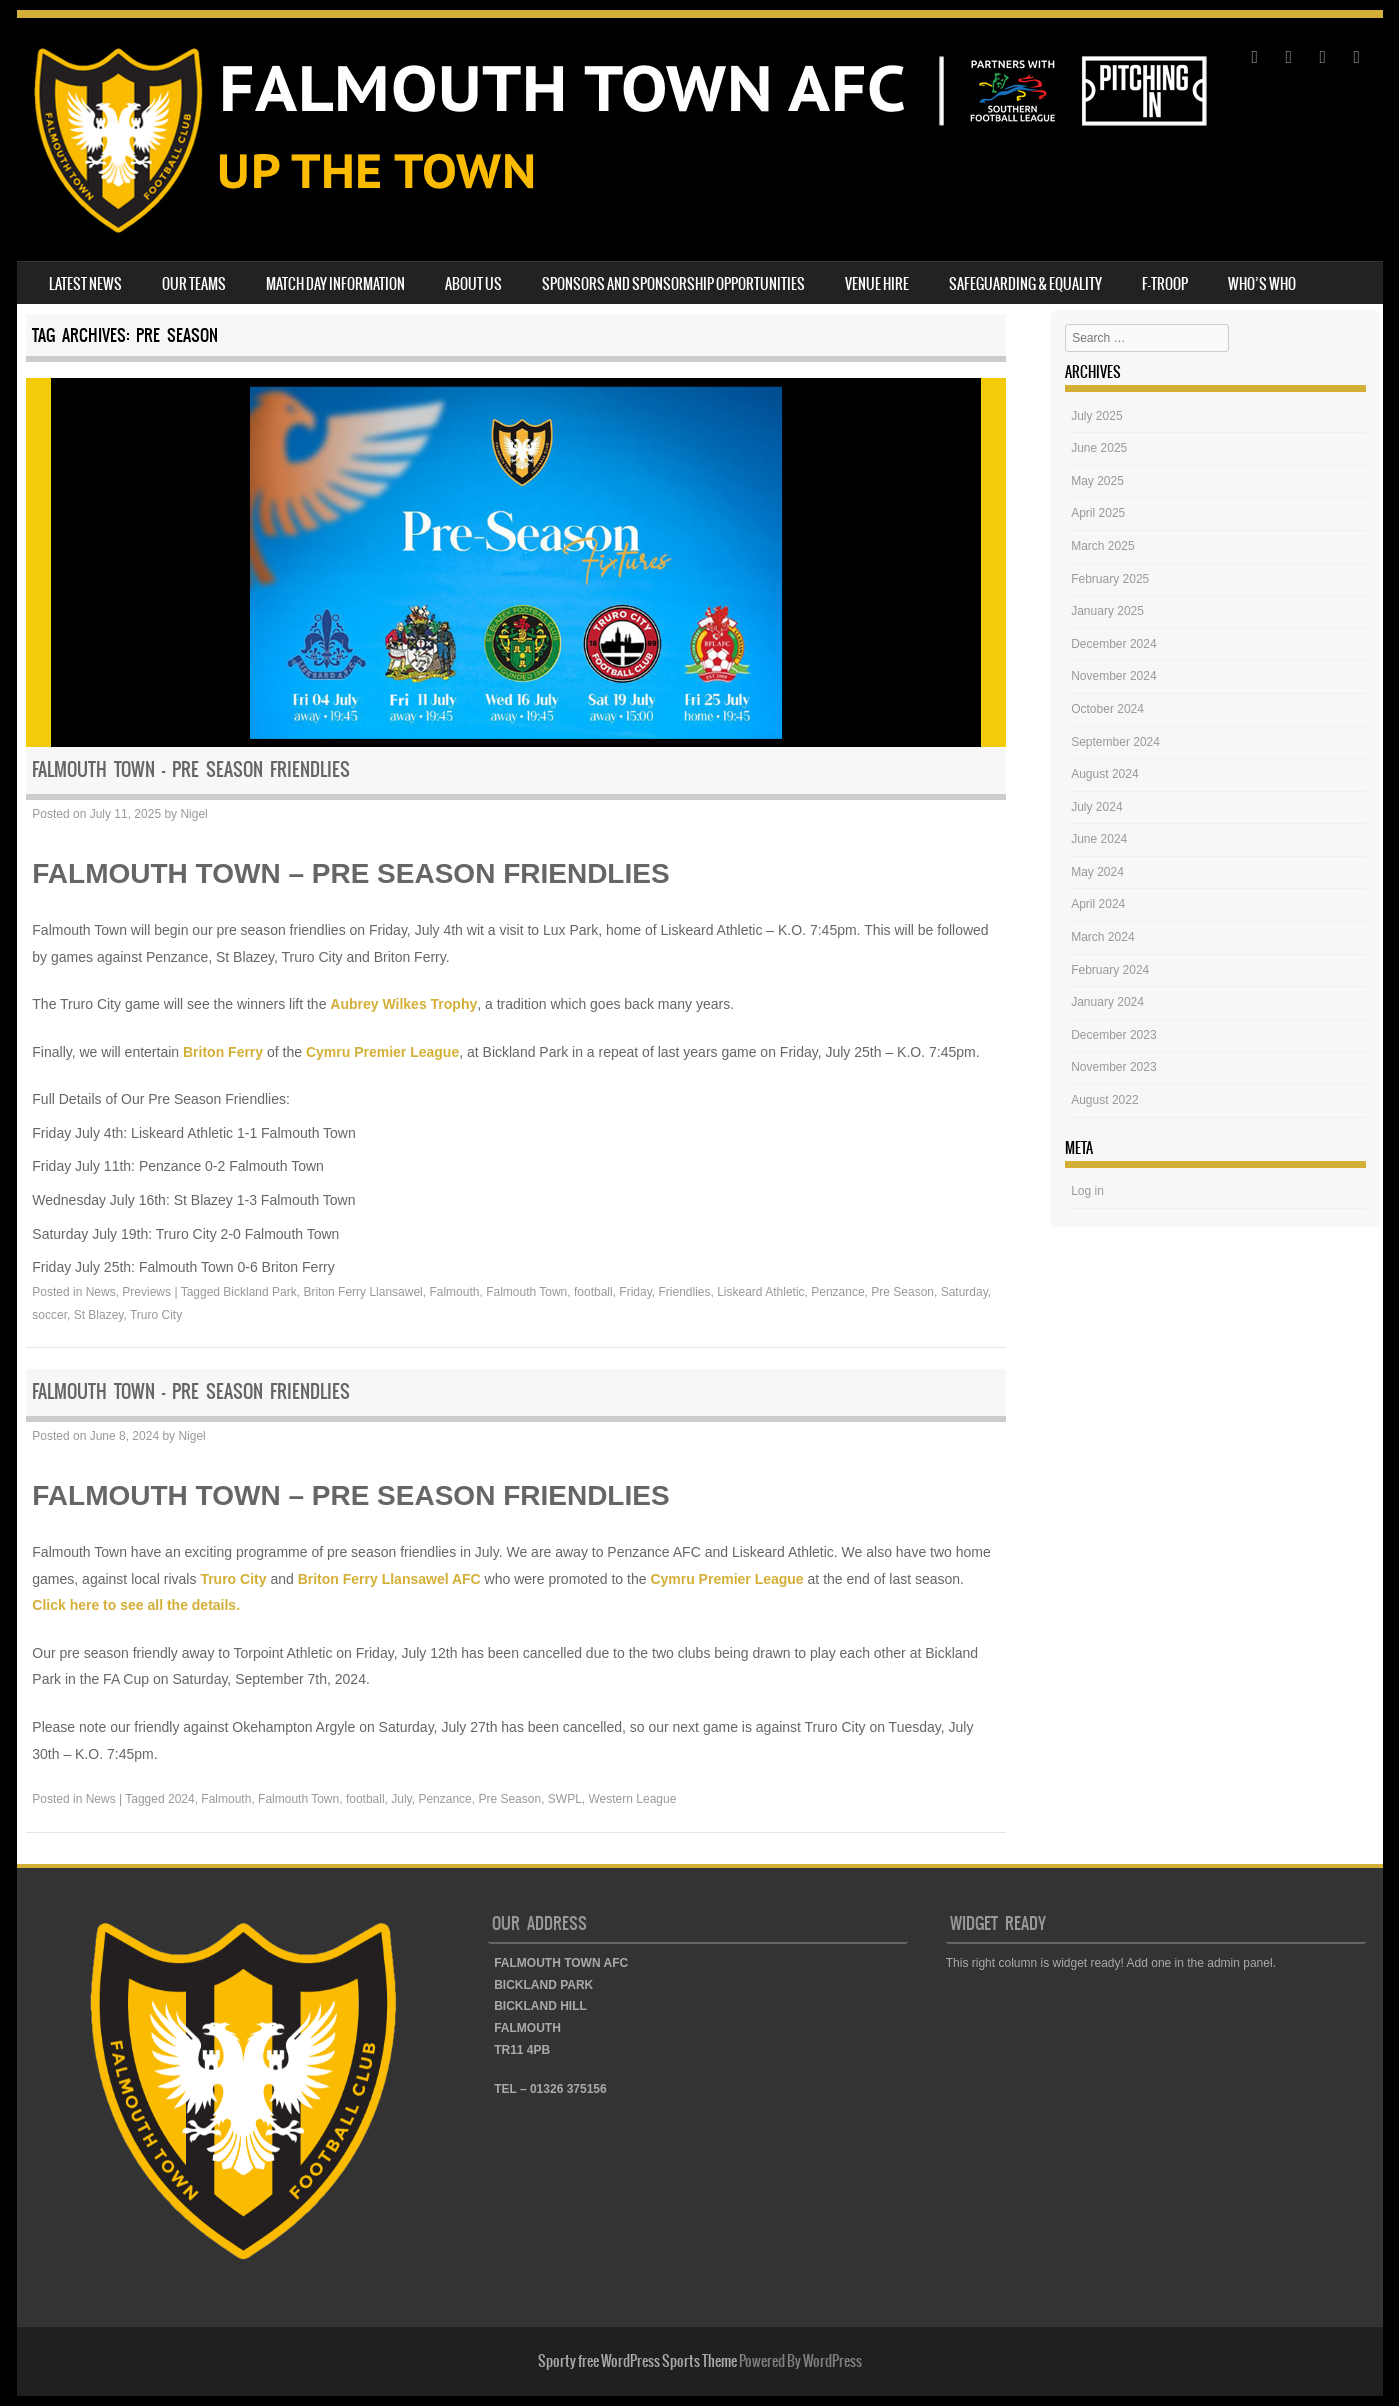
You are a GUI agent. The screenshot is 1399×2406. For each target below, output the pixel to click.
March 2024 (1102, 937)
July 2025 (1096, 416)
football (593, 1292)
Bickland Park (259, 1292)
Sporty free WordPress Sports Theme (637, 2361)
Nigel (193, 814)
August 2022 (1104, 1100)
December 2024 (1113, 644)
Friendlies (684, 1292)
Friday (635, 1292)
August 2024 (1104, 774)
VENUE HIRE (877, 284)
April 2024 (1098, 904)
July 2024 (1096, 807)
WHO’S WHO (1262, 284)
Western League (633, 1799)
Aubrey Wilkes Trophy (403, 1004)
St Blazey (99, 1315)
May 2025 (1097, 481)
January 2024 (1107, 1002)
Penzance (837, 1292)
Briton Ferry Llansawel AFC (389, 1579)
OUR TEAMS (194, 284)
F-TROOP (1165, 284)
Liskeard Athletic (760, 1292)
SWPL (565, 1799)
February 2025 (1110, 579)
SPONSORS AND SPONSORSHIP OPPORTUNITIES (673, 284)
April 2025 (1098, 513)
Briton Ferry (223, 1052)
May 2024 (1097, 872)
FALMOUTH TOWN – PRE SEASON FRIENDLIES (191, 769)
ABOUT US (473, 284)
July (401, 1799)
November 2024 (1113, 676)
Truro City (156, 1315)
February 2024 (1110, 970)
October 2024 (1107, 709)
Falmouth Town (526, 1292)
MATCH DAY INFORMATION (335, 284)
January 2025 (1107, 611)
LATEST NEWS (85, 284)
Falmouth (454, 1292)
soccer (49, 1315)
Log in (1087, 1191)
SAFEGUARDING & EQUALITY (1025, 284)
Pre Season (902, 1292)
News (101, 1292)
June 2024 (1099, 839)
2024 (181, 1799)
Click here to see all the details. (136, 1605)
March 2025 (1102, 546)
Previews (146, 1292)
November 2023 (1113, 1067)
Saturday (964, 1292)
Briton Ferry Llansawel (362, 1292)
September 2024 (1115, 742)
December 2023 (1113, 1035)
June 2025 (1099, 448)
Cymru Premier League (382, 1052)
